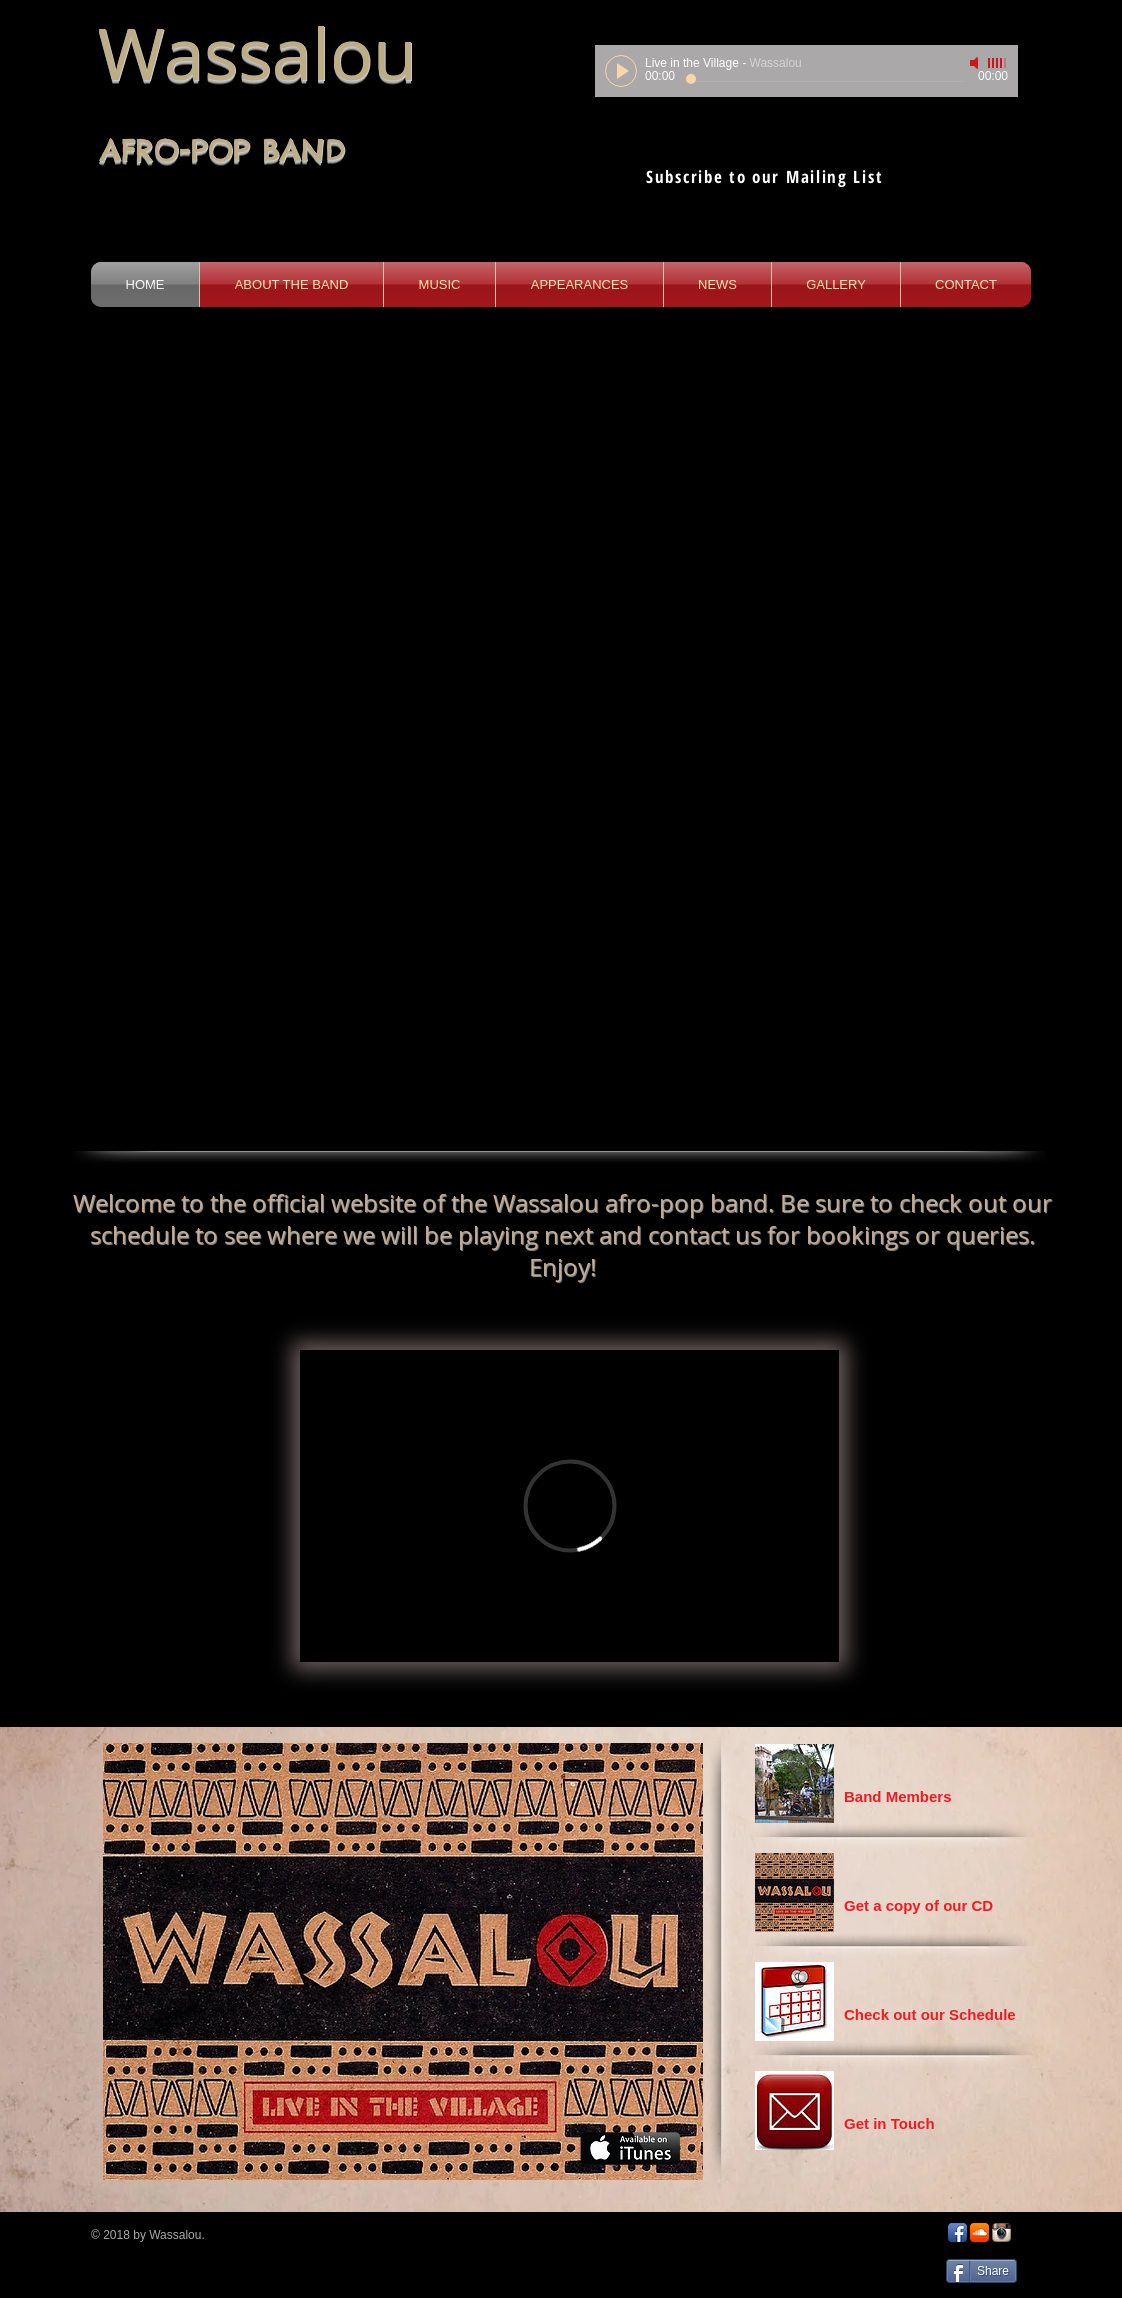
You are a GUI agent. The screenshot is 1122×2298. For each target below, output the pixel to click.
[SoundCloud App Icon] (979, 2232)
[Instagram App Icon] (1001, 2232)
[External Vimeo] (569, 1506)
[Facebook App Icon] (957, 2232)
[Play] (621, 71)
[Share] (981, 2271)
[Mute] (976, 63)
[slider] (998, 63)
